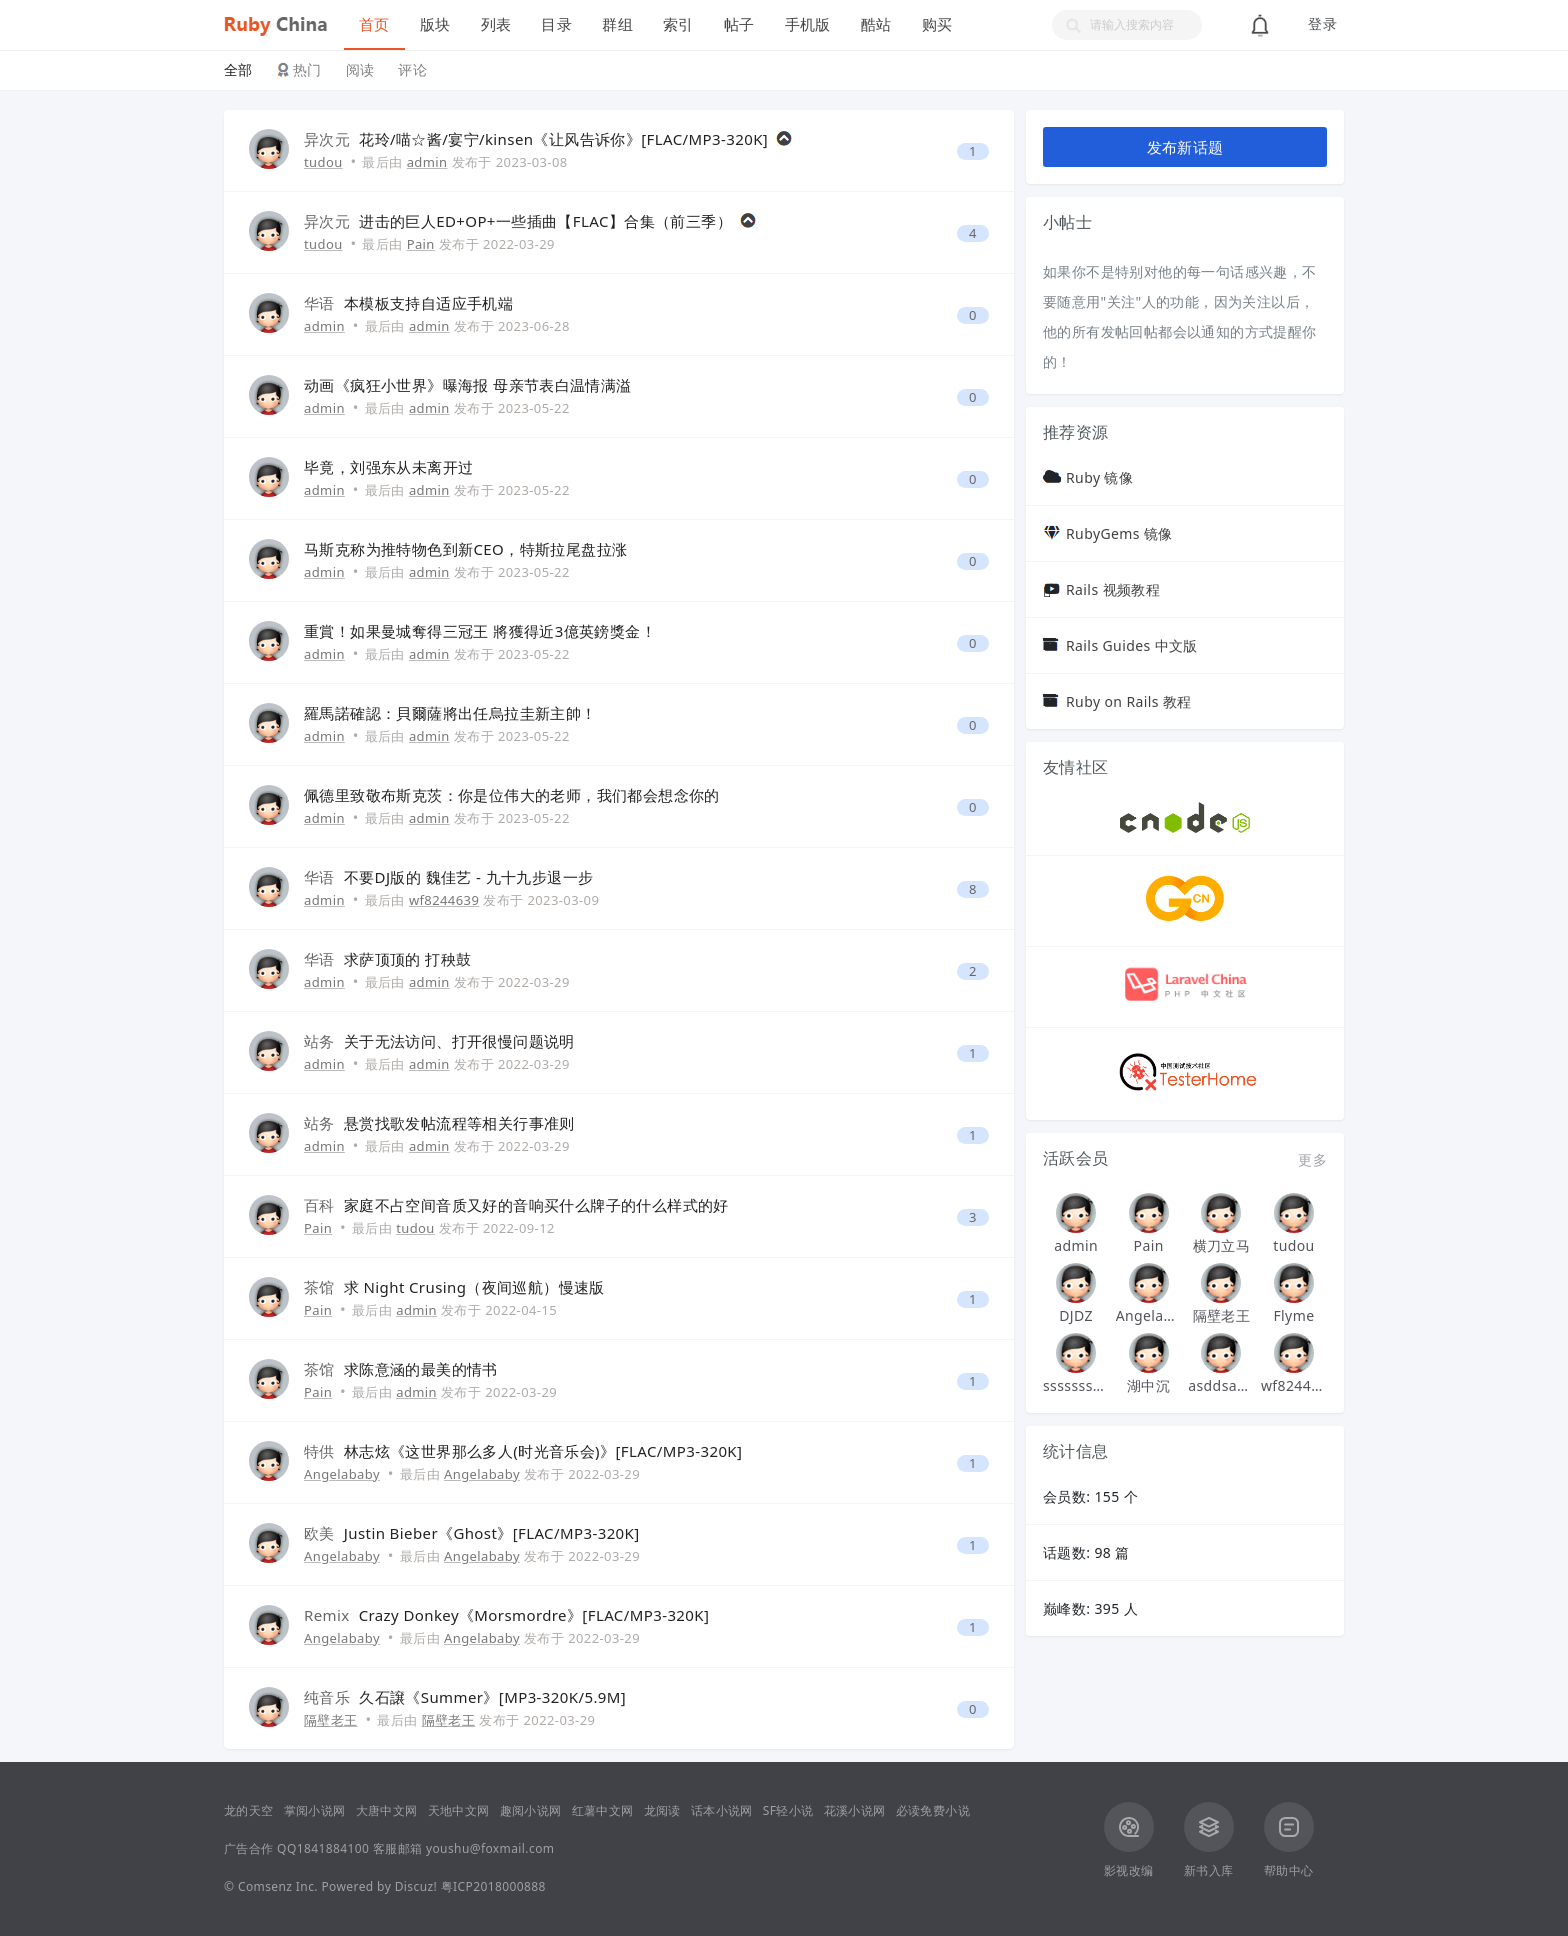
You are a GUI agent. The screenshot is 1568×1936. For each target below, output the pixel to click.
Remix (327, 1615)
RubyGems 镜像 (1119, 533)
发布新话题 (1185, 147)
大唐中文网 (387, 1810)
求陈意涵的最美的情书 (421, 1369)
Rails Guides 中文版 (1132, 645)
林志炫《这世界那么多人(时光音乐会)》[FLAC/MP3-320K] (543, 1451)
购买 (937, 24)
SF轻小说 (788, 1810)
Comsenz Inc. (278, 1886)
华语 (319, 303)
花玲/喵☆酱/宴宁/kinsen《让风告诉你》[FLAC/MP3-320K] (563, 139)
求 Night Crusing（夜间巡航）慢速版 (474, 1287)
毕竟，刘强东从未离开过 (388, 467)
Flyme (1293, 1315)
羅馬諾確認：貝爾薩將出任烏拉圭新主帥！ (450, 713)
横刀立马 (1222, 1245)
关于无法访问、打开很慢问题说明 (459, 1041)
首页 (374, 24)
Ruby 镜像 (1099, 477)
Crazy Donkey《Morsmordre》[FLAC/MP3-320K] (534, 1615)
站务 (319, 1041)
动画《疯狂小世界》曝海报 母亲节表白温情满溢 (468, 385)
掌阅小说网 (315, 1810)
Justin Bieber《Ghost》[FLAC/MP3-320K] (492, 1533)
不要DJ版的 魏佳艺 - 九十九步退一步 (469, 877)
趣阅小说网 (531, 1810)
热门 (307, 69)
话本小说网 (722, 1810)
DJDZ (1076, 1315)
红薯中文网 (603, 1810)
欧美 (319, 1533)
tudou (323, 162)
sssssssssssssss (1076, 1385)
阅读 (360, 69)
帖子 (739, 24)
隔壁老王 (331, 1720)
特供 (319, 1451)
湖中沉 (1148, 1385)
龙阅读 (662, 1810)
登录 (1322, 24)
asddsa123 (1221, 1385)
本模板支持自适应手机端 (428, 303)
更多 (1312, 1159)
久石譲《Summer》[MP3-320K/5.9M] (492, 1697)
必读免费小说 (933, 1810)
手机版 (808, 24)
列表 (496, 24)
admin (427, 162)
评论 (412, 69)
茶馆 (319, 1287)
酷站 (876, 24)
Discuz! (416, 1886)
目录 (556, 24)
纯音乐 (327, 1697)
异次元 (327, 139)
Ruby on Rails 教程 (1129, 701)
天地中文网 (459, 1810)
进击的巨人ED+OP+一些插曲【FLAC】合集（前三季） (545, 221)
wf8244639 (444, 900)
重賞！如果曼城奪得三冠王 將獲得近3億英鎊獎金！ (480, 631)
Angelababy (342, 1474)
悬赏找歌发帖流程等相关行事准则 (459, 1123)
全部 (238, 69)
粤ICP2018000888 (493, 1886)
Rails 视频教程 (1113, 589)
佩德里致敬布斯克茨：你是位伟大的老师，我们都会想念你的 (512, 795)
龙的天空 (249, 1810)
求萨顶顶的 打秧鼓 (408, 959)
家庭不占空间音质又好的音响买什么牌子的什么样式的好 (536, 1205)
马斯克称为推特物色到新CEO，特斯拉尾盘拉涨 (465, 549)
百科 (319, 1205)
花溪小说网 (855, 1810)
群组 (617, 24)
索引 (678, 24)
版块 (435, 24)
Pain (421, 244)
